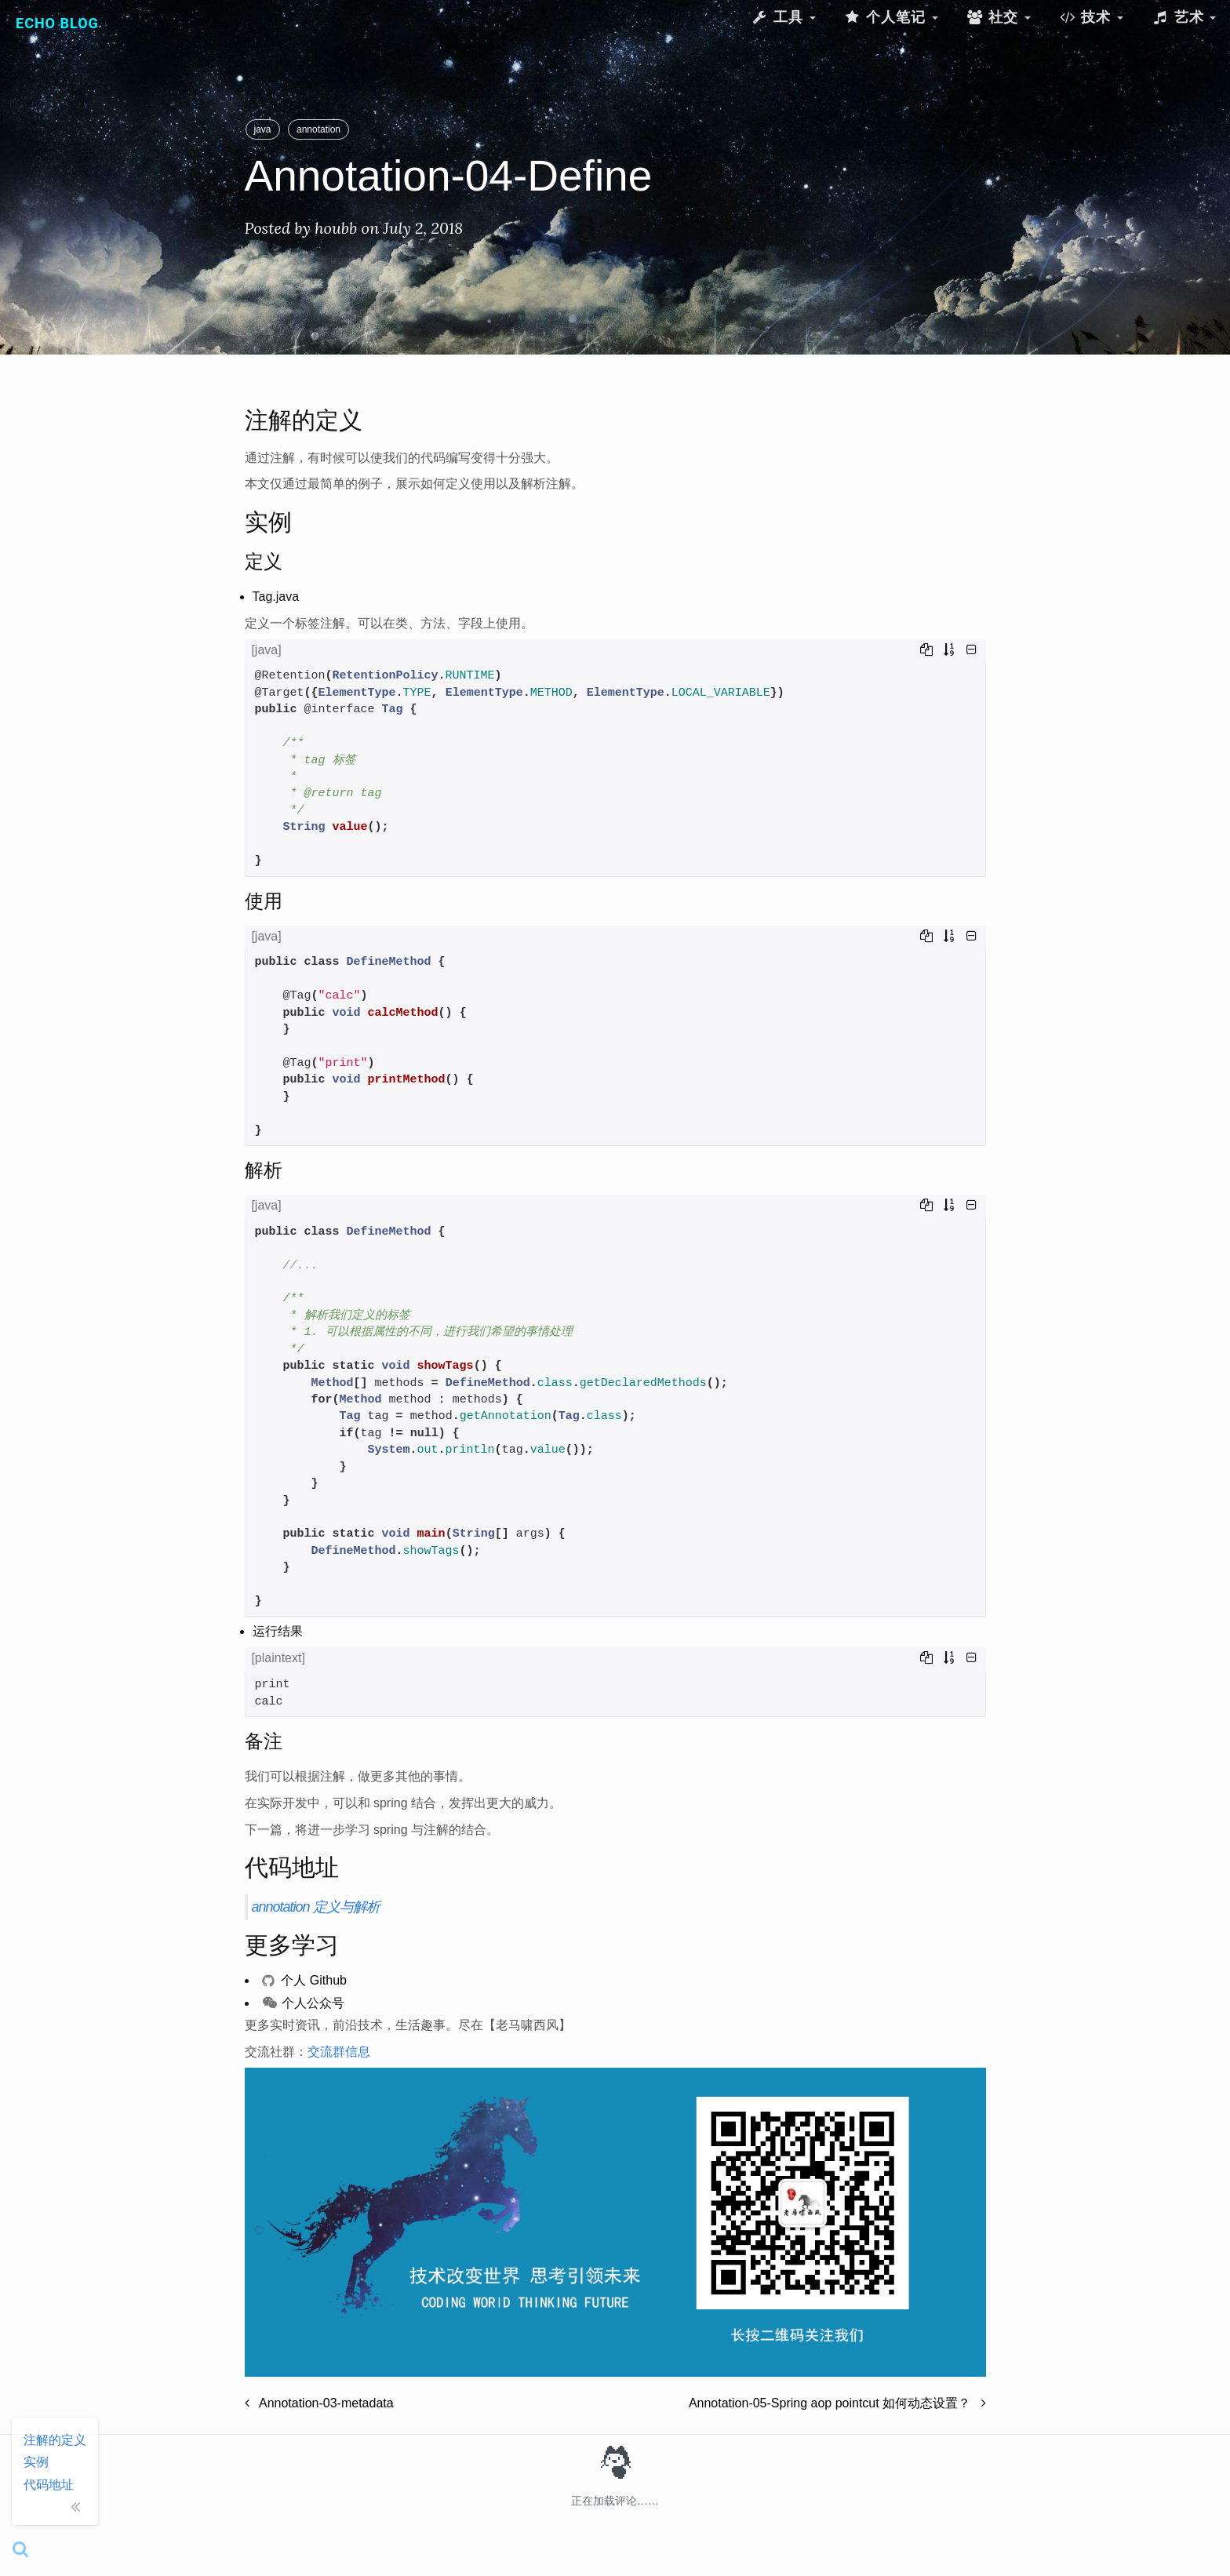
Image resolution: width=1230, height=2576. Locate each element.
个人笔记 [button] (891, 17)
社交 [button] (998, 17)
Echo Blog (57, 23)
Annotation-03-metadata (319, 2403)
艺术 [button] (1184, 17)
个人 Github (304, 1980)
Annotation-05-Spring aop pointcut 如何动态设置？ (837, 2403)
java (262, 129)
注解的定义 (55, 2440)
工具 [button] (783, 17)
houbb (336, 228)
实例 (36, 2462)
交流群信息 (339, 2051)
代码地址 (49, 2484)
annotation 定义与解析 (316, 1907)
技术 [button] (1091, 17)
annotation (318, 129)
